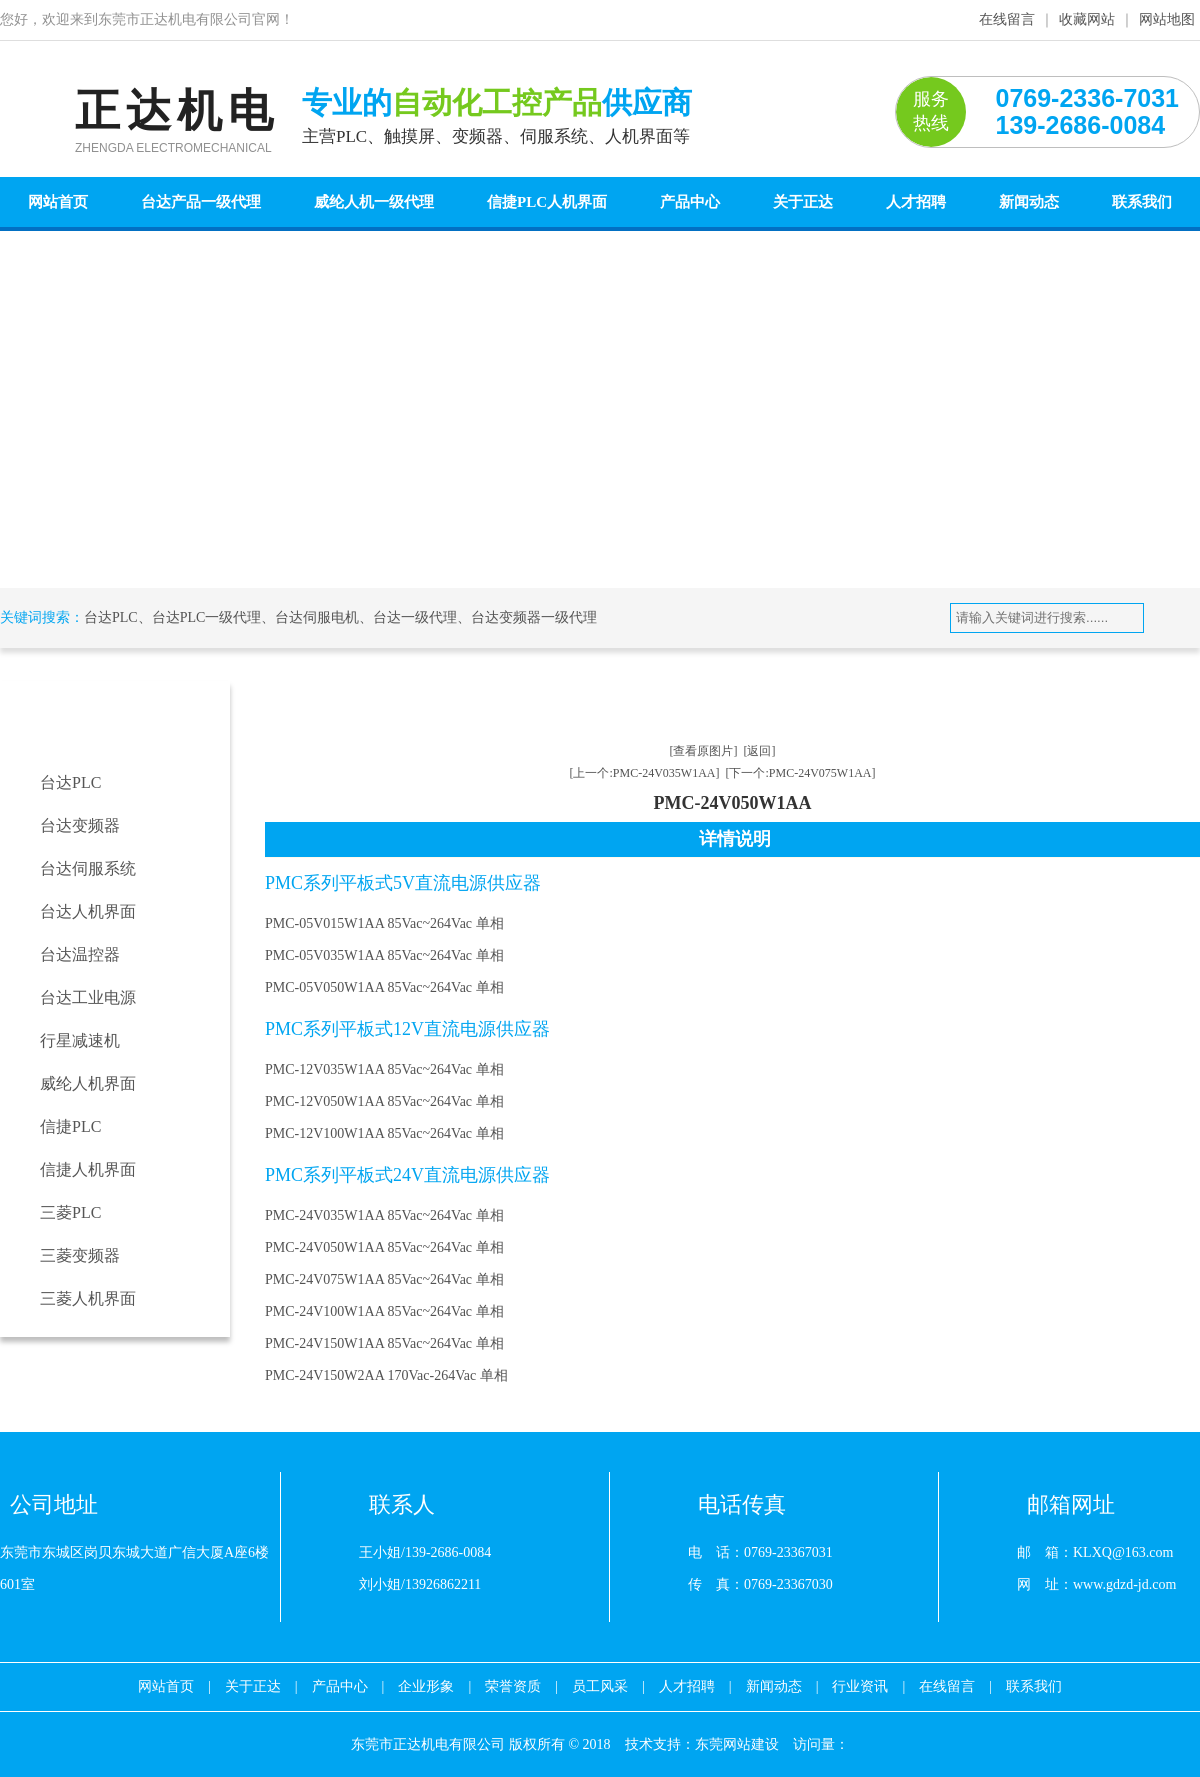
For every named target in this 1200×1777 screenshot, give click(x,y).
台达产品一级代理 (201, 202)
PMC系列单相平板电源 (657, 700)
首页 (362, 700)
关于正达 (803, 202)
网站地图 (1167, 19)
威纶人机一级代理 (374, 202)
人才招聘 (916, 202)
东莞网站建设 (737, 1744)
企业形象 (426, 1686)
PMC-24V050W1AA (810, 700)
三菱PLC (70, 1212)
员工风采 (600, 1686)
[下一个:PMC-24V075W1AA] (801, 773)
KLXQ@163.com (1123, 1552)
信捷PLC (70, 1126)
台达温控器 (80, 954)
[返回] (760, 751)
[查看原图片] (704, 751)
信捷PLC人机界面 (547, 202)
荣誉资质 (513, 1686)
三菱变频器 (80, 1255)
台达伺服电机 (317, 617)
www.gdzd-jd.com (1124, 1584)
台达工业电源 (88, 997)
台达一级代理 (415, 617)
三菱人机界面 (88, 1298)
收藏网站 (1087, 19)
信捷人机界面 (88, 1169)
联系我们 (1142, 202)
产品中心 (690, 202)
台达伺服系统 (88, 868)
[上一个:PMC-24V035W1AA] (645, 773)
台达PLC (111, 617)
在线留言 (1007, 19)
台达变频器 (80, 825)
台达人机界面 (88, 911)
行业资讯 (860, 1686)
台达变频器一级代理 (534, 617)
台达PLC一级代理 (207, 617)
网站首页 (58, 202)
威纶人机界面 (88, 1083)
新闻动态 (1029, 202)
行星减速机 (80, 1040)
